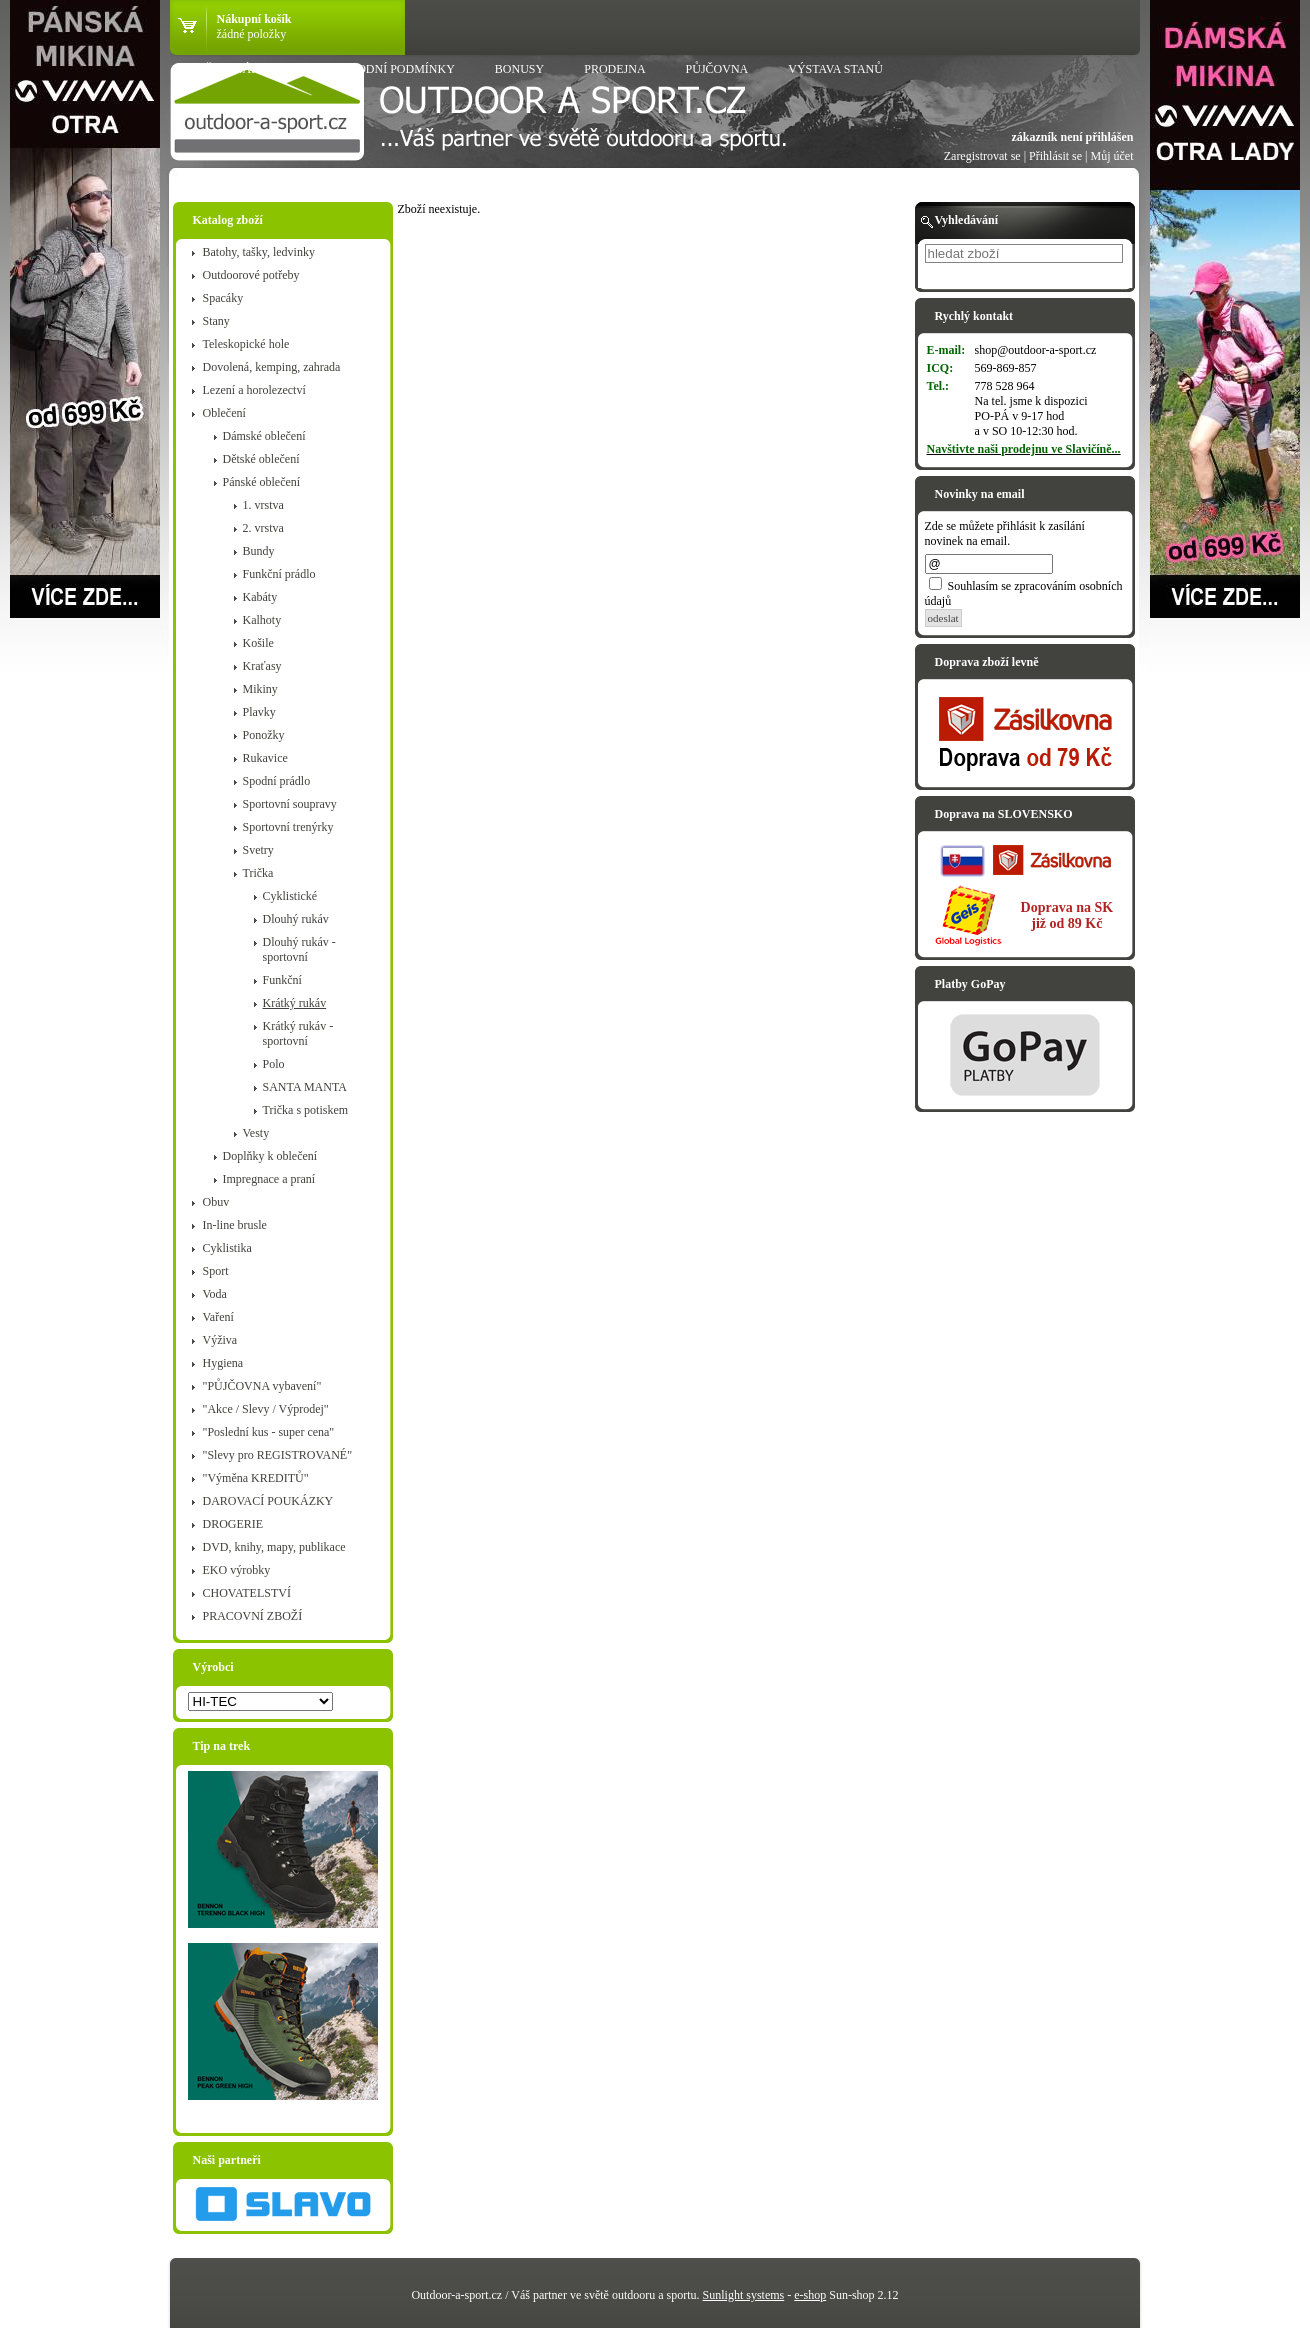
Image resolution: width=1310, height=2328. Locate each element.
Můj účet (1112, 156)
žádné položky (252, 34)
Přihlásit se (1055, 156)
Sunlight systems (744, 2295)
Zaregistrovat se (982, 156)
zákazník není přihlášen (1072, 137)
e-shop (810, 2295)
